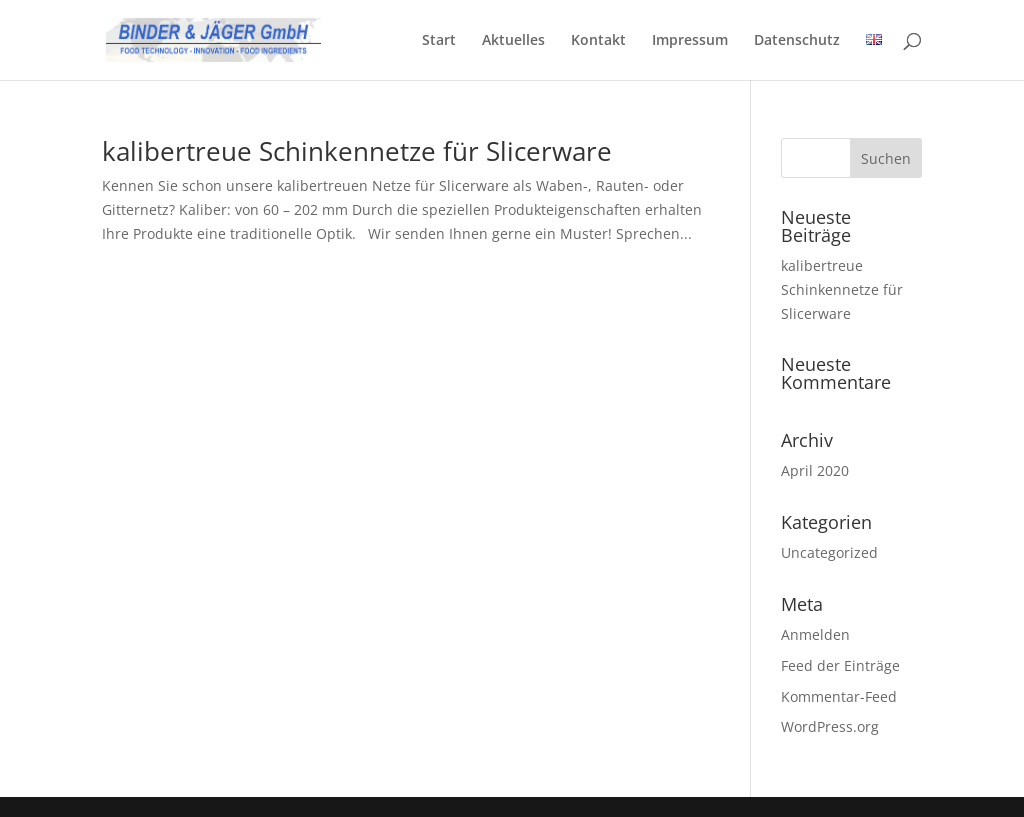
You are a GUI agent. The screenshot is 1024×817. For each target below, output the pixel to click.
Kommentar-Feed (839, 696)
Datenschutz (797, 41)
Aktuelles (513, 41)
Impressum (690, 41)
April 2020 (815, 470)
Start (439, 41)
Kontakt (598, 41)
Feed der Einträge (840, 665)
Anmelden (815, 634)
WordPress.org (830, 726)
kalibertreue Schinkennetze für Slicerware (357, 151)
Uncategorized (829, 552)
